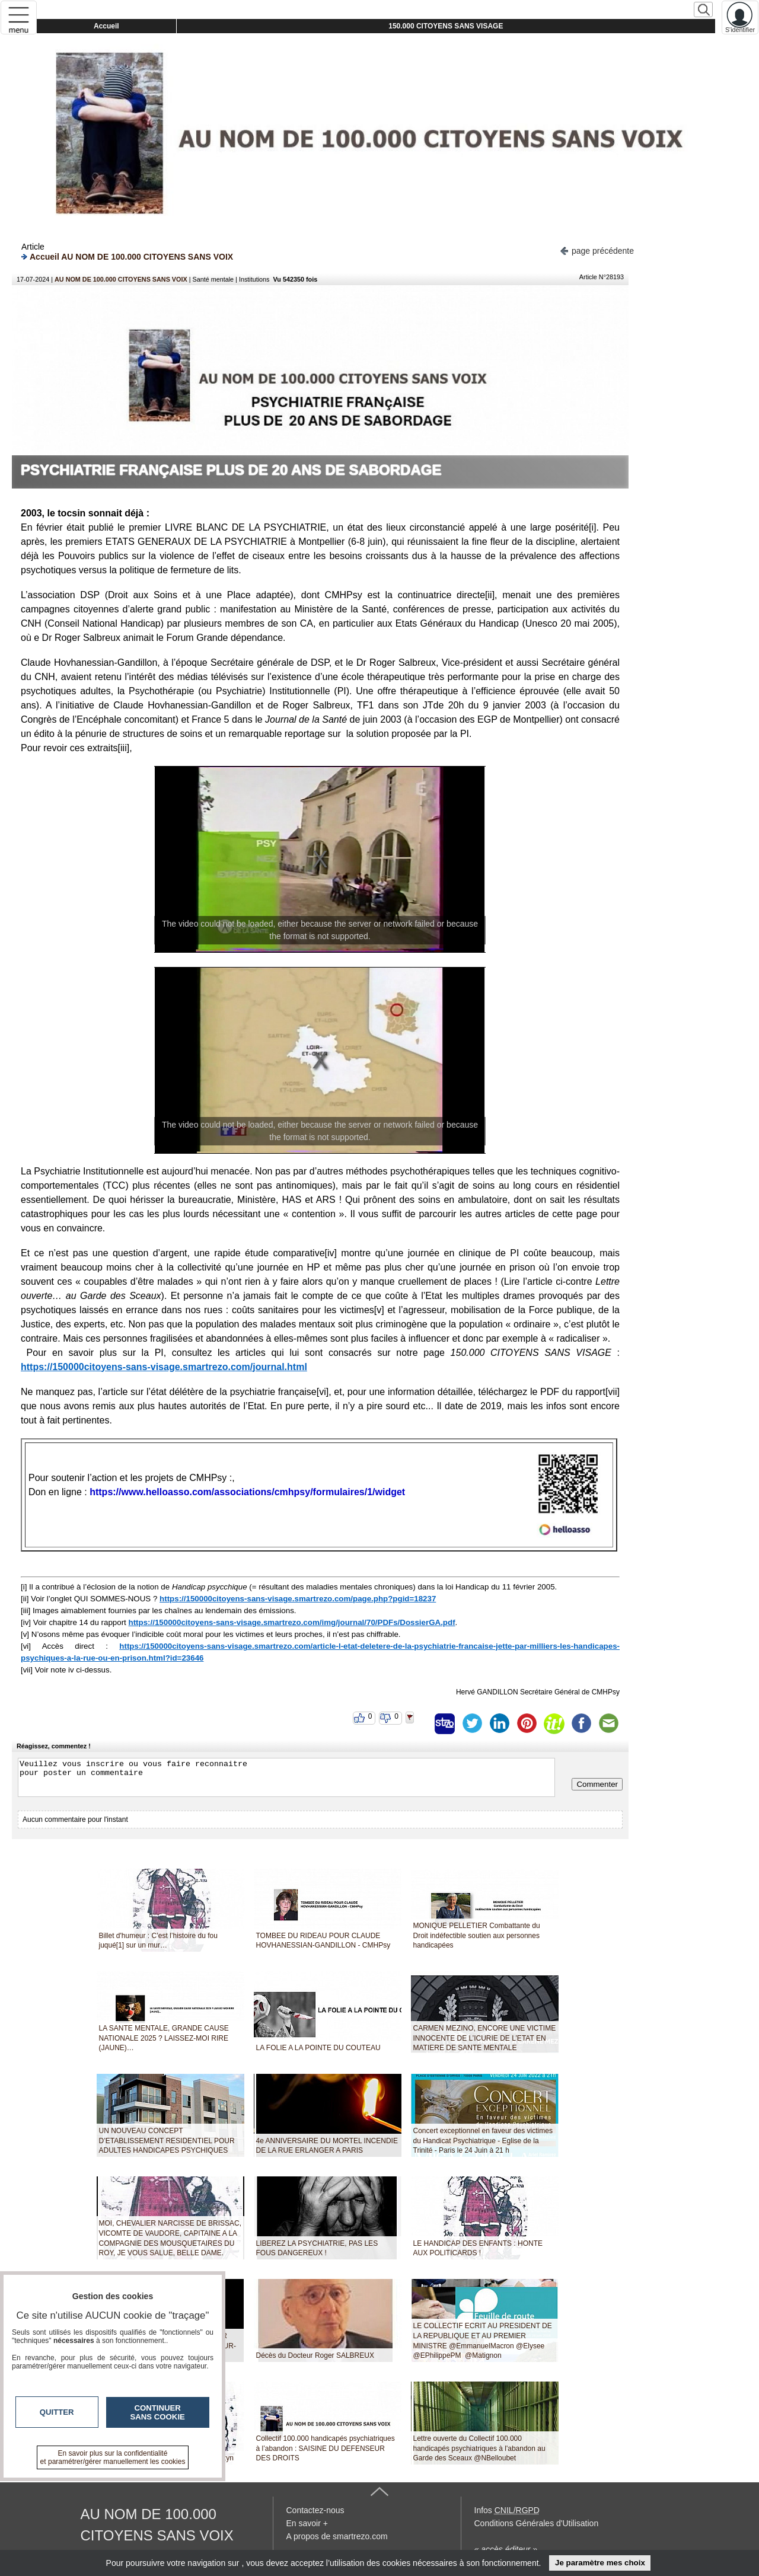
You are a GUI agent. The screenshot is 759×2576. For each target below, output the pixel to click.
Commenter (597, 1784)
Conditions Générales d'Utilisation (536, 2523)
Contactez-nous (315, 2510)
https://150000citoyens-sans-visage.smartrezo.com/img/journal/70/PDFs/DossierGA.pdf (292, 1622)
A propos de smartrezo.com (337, 2536)
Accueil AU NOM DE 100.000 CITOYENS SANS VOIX (127, 256)
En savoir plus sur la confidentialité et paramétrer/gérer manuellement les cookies (113, 2457)
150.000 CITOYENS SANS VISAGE (445, 26)
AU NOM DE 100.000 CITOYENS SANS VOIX (121, 279)
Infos (507, 2510)
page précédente (597, 250)
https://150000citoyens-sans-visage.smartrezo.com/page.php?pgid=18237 (298, 1598)
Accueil (106, 26)
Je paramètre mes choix (600, 2562)
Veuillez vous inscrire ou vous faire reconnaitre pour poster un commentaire (286, 1777)
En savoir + (307, 2523)
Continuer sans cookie (157, 2412)
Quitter (57, 2412)
